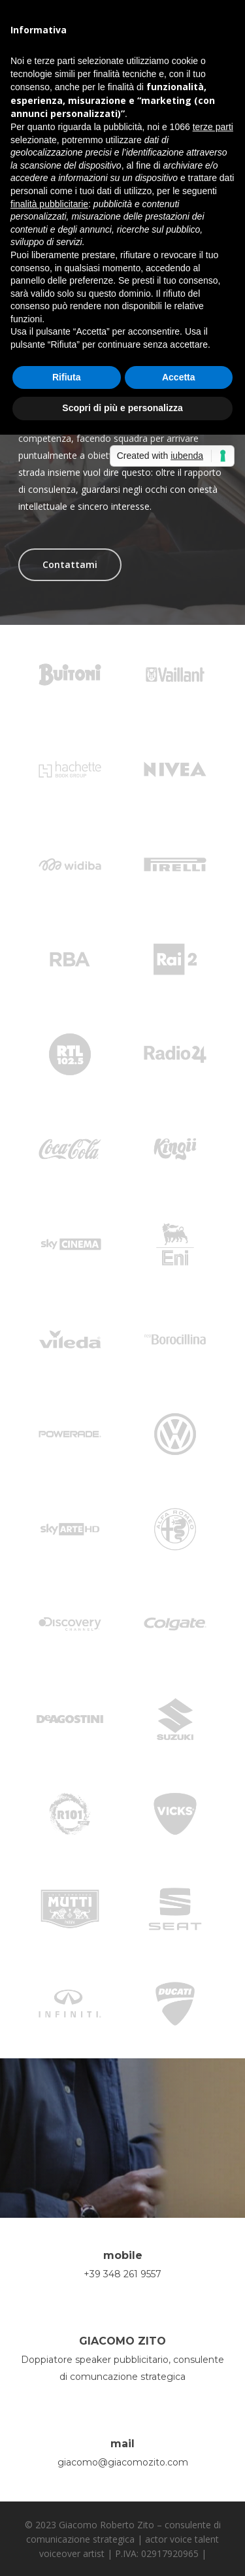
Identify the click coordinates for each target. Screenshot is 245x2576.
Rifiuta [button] (66, 377)
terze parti (213, 127)
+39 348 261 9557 (122, 2274)
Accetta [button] (178, 377)
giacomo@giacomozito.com (122, 2462)
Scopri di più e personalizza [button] (122, 408)
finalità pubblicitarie (49, 204)
